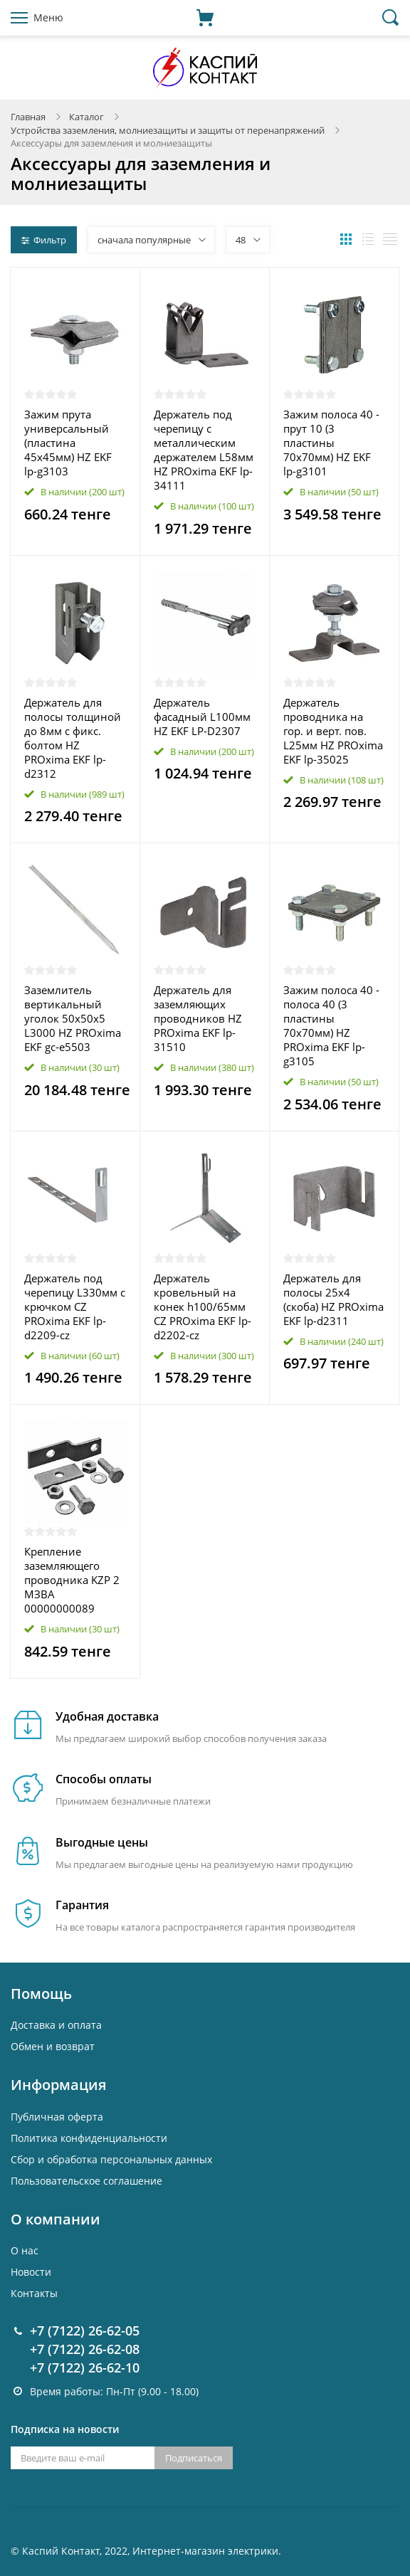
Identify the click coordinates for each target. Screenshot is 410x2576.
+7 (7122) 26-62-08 (85, 2349)
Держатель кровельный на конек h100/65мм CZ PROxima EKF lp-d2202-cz (202, 1306)
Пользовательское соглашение (86, 2180)
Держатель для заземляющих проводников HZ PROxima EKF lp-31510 (198, 1018)
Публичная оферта (57, 2116)
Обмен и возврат (53, 2046)
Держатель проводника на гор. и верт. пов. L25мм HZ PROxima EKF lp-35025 (333, 730)
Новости (31, 2272)
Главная (28, 116)
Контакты (34, 2293)
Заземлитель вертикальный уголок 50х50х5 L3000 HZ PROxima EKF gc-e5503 (72, 1018)
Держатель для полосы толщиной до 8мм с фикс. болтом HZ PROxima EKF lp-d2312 (72, 738)
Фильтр (43, 239)
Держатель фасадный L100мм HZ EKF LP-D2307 (202, 716)
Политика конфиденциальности (89, 2138)
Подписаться (193, 2457)
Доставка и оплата (56, 2025)
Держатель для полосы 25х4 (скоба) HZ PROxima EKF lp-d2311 (333, 1299)
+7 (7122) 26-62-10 (85, 2367)
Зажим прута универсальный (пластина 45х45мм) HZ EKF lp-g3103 (68, 442)
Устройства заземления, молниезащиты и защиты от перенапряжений (168, 130)
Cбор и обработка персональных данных (111, 2159)
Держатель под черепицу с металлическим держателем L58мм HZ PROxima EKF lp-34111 (203, 449)
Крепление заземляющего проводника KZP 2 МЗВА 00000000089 (72, 1579)
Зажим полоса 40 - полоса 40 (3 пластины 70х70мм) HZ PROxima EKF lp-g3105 (331, 1025)
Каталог (86, 116)
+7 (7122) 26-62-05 (85, 2330)
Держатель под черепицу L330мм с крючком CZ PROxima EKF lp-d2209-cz (74, 1306)
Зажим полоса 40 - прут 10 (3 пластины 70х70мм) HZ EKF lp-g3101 (331, 442)
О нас (24, 2250)
